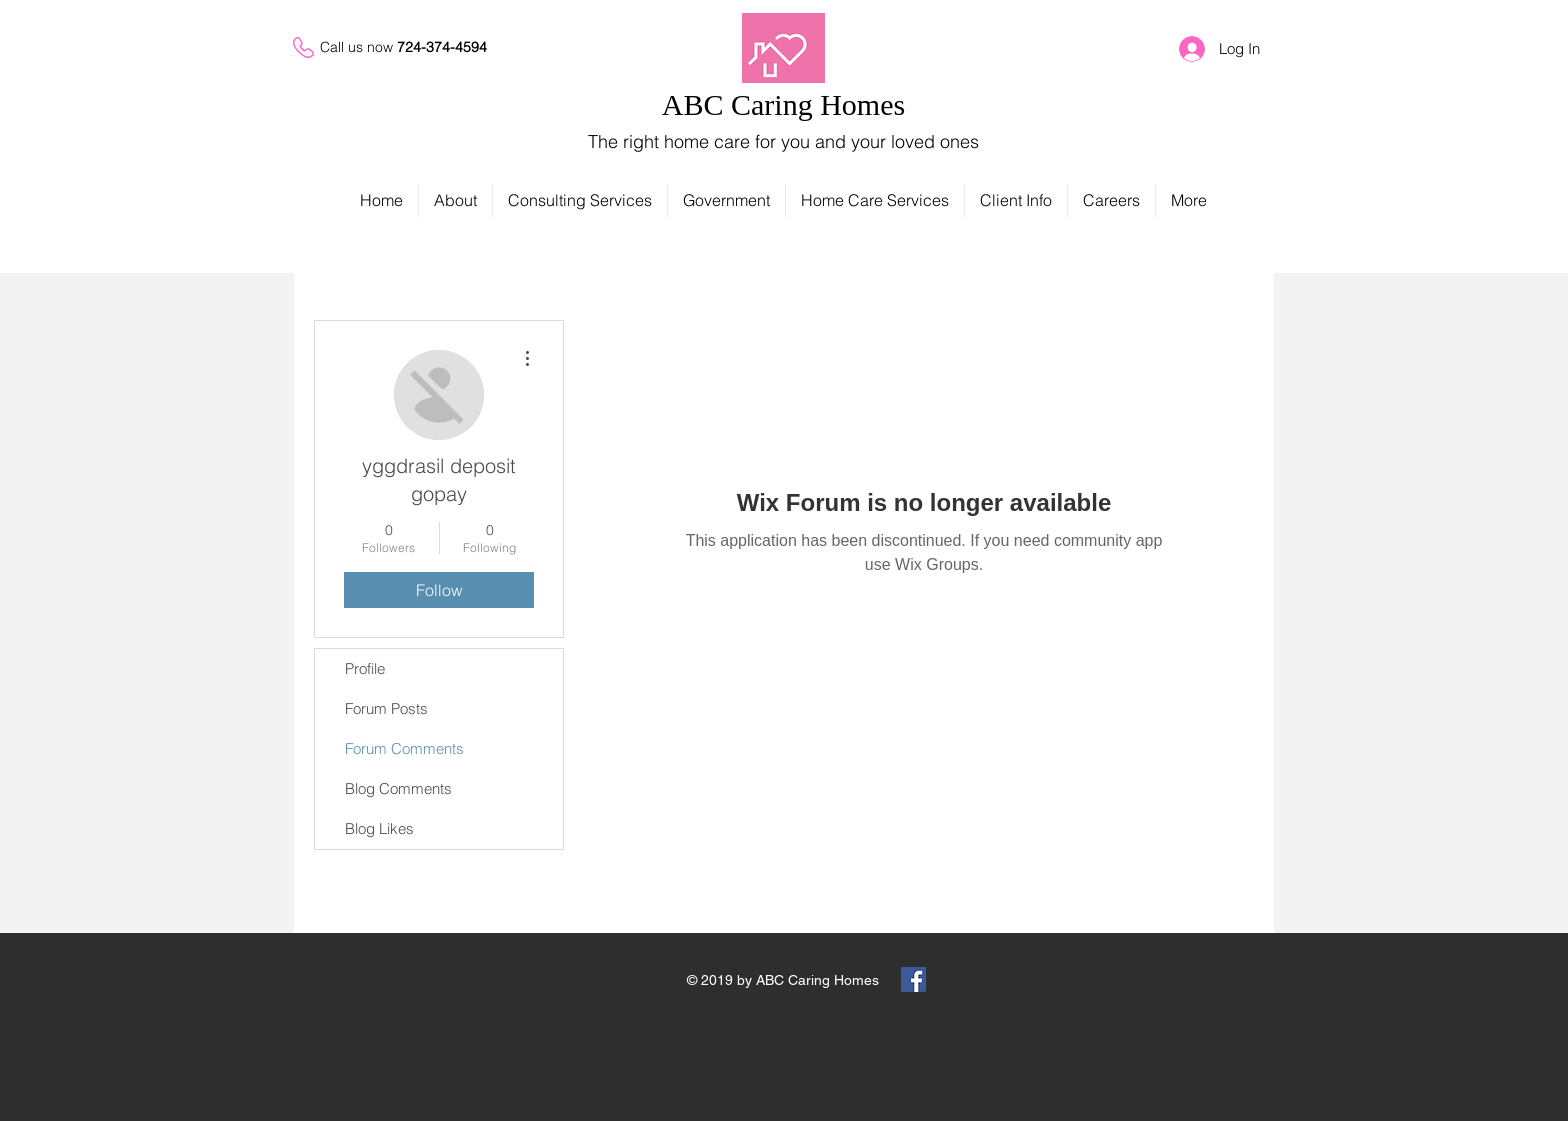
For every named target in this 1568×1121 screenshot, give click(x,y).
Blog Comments (398, 788)
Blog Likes (379, 828)
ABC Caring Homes (783, 104)
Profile (365, 668)
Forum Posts (386, 708)
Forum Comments (404, 748)
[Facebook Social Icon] (913, 979)
